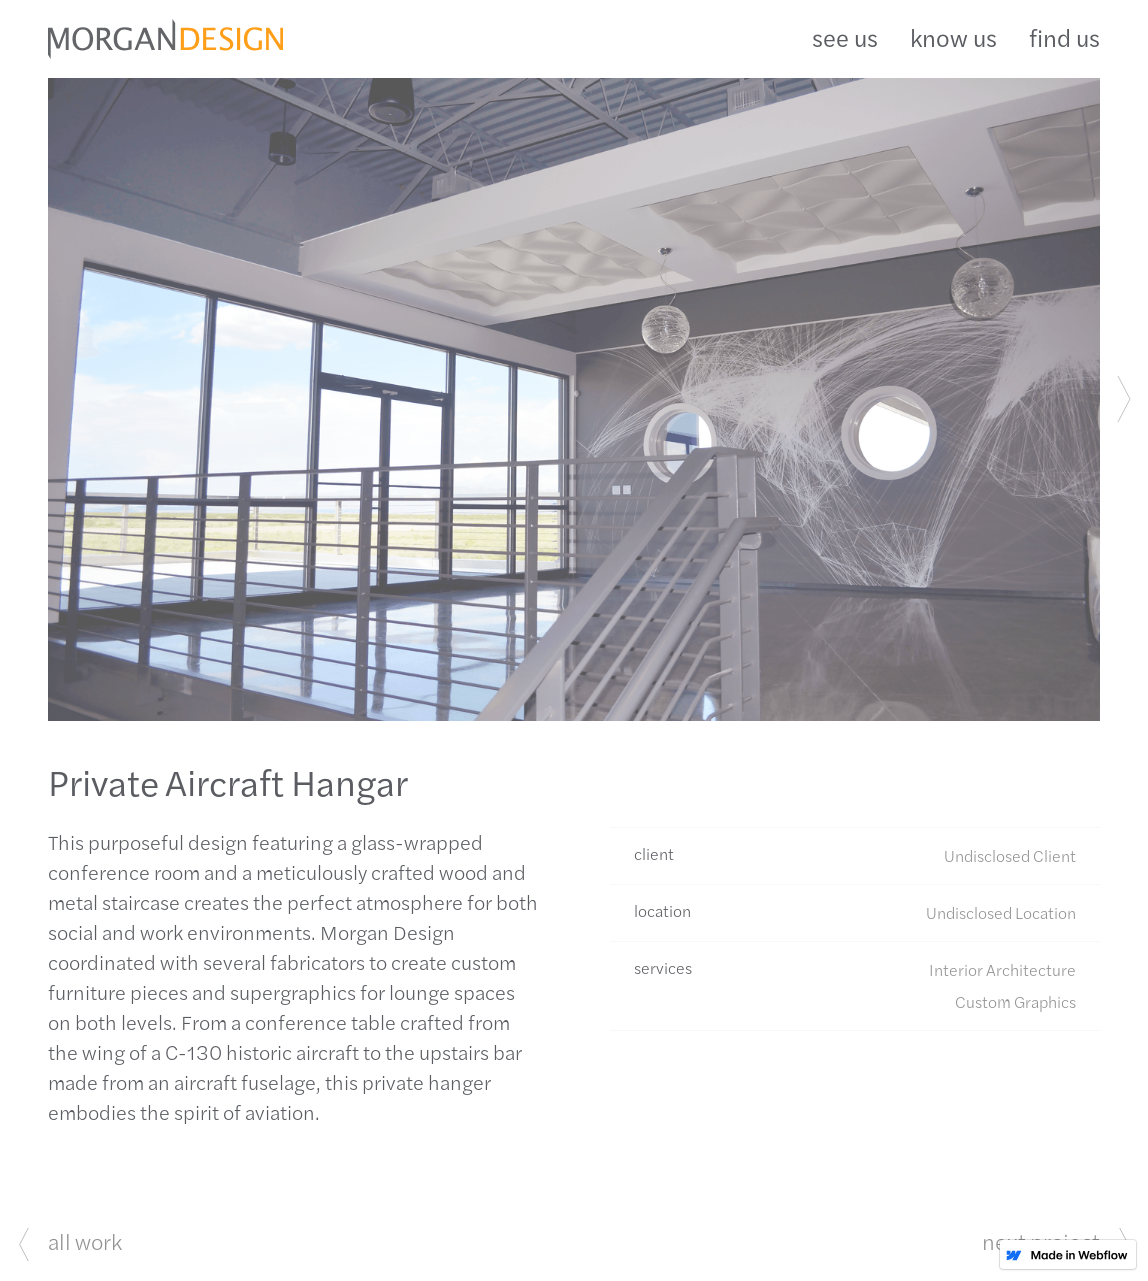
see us (845, 37)
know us (953, 37)
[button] (1124, 399)
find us (1064, 37)
